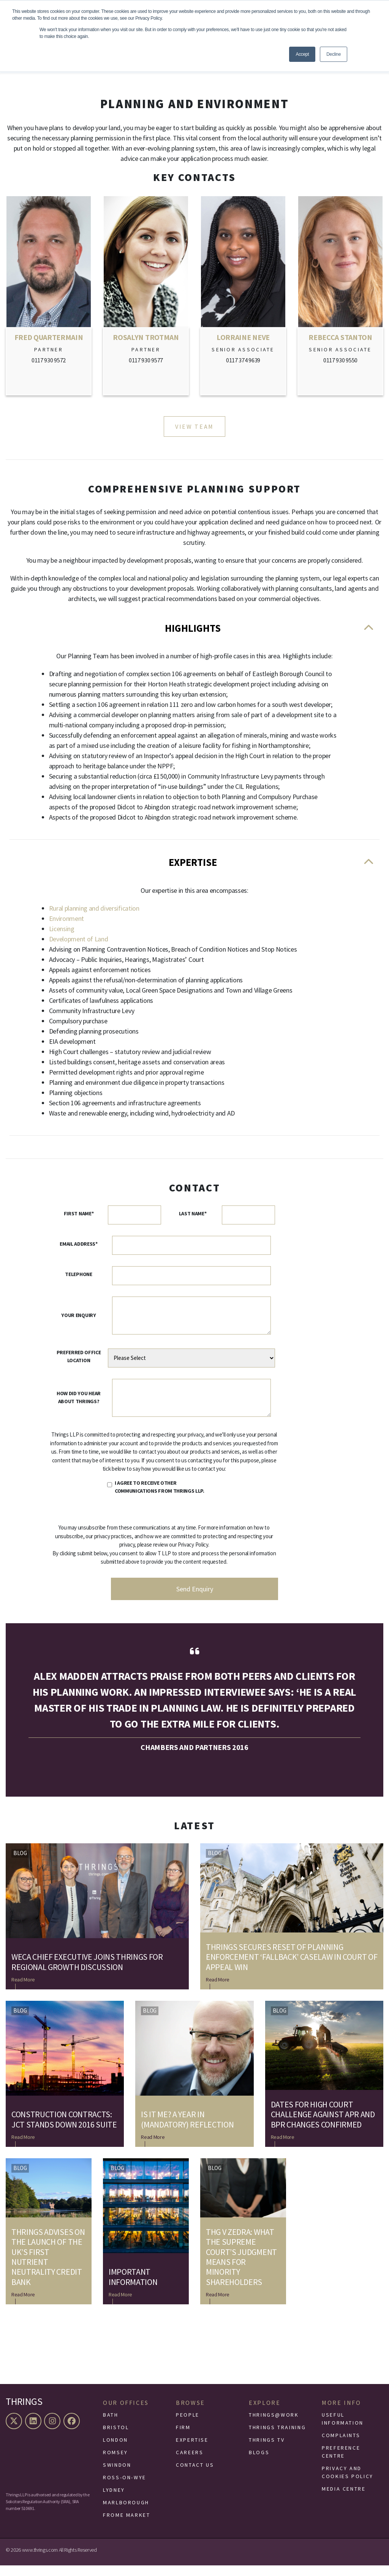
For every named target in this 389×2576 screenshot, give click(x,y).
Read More (23, 1990)
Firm (183, 2437)
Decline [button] (333, 54)
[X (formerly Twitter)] (15, 2431)
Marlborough (126, 2513)
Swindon (117, 2475)
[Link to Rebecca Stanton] (340, 297)
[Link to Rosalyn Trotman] (145, 297)
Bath (111, 2425)
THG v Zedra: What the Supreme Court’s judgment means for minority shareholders (241, 2267)
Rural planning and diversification (94, 918)
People (187, 2425)
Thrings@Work (274, 2425)
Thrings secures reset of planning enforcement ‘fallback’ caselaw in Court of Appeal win (292, 1968)
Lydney (114, 2500)
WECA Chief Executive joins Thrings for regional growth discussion (87, 1972)
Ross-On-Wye (124, 2488)
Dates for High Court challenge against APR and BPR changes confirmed (323, 2125)
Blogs (259, 2463)
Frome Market (126, 2525)
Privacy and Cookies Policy (347, 2482)
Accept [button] (302, 54)
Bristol (116, 2437)
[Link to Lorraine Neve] (243, 297)
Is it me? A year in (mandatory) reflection (187, 2130)
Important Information (133, 2287)
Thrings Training (277, 2437)
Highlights (194, 632)
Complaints (341, 2445)
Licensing (62, 939)
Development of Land (78, 949)
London (115, 2450)
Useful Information (343, 2429)
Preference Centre (341, 2462)
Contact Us (195, 2475)
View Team (194, 427)
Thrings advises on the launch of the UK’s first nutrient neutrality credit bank (48, 2267)
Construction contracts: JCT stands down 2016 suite (64, 2130)
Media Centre (344, 2499)
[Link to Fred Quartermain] (48, 297)
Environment (66, 929)
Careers (189, 2463)
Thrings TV (267, 2450)
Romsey (115, 2463)
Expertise (194, 871)
